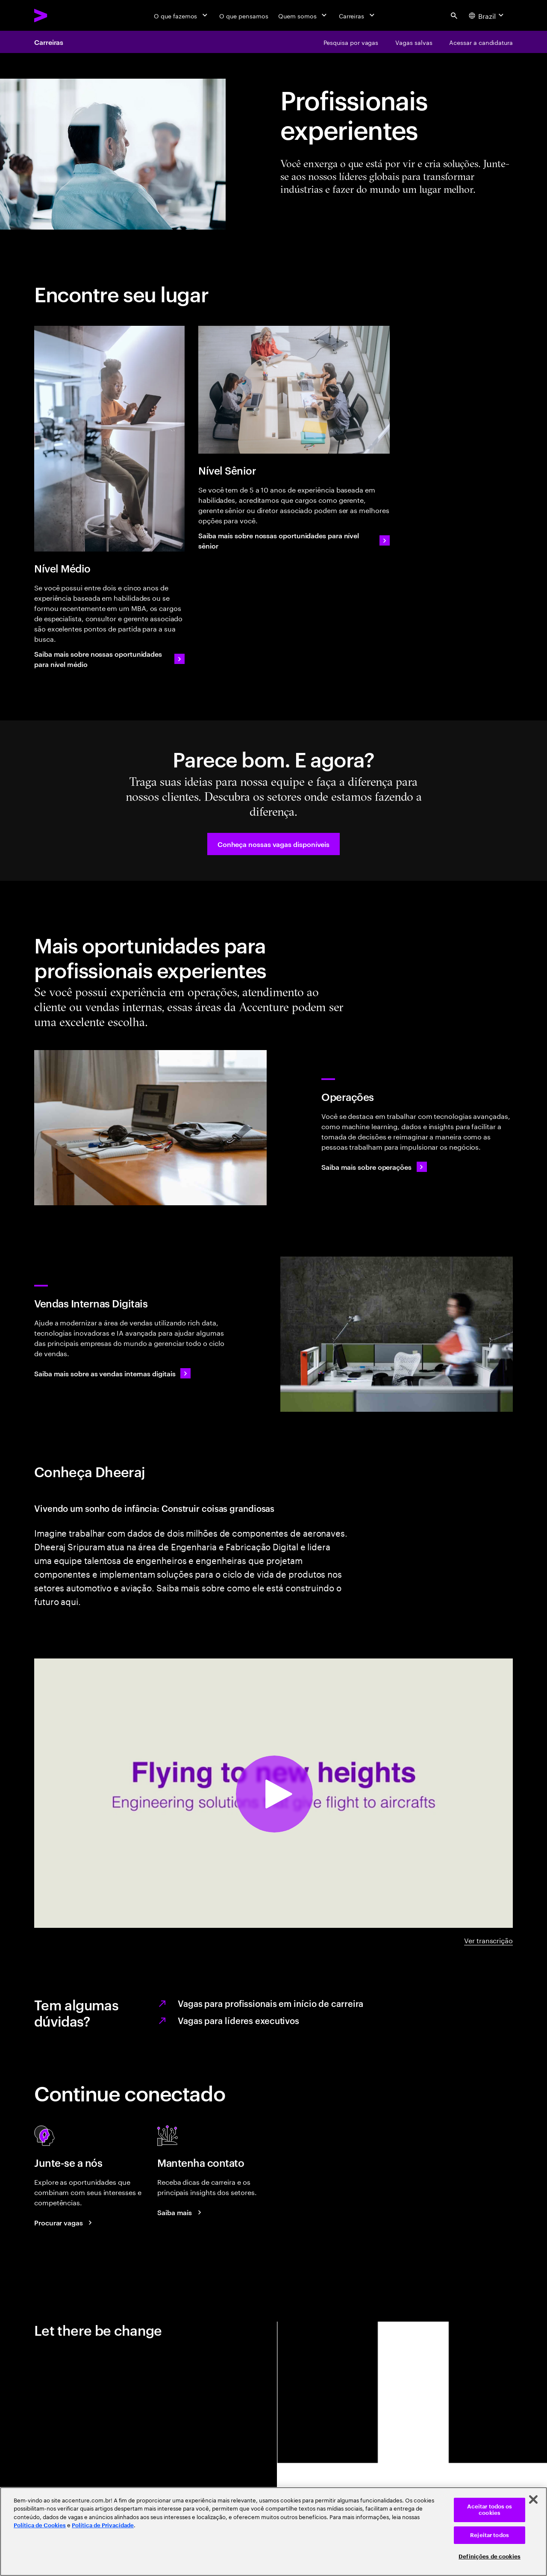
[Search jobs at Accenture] (64, 2222)
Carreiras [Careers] (48, 42)
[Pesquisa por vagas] (351, 42)
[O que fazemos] (181, 15)
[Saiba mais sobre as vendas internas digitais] (112, 1373)
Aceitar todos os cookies (489, 2510)
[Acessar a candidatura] (481, 42)
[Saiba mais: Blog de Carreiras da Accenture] (180, 2212)
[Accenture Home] (60, 15)
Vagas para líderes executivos (238, 2020)
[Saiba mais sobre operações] (374, 1167)
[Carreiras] (357, 15)
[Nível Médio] (109, 439)
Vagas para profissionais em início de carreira (270, 2003)
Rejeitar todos (489, 2535)
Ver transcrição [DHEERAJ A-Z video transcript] (488, 1940)
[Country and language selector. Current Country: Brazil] (487, 15)
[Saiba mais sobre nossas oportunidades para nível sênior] (294, 540)
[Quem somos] (303, 15)
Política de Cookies (40, 2525)
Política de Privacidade (103, 2525)
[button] (273, 844)
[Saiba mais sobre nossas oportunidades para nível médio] (109, 659)
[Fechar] (533, 2499)
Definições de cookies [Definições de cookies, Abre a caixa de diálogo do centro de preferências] (490, 2556)
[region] (273, 2531)
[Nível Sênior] (294, 390)
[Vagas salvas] (414, 42)
